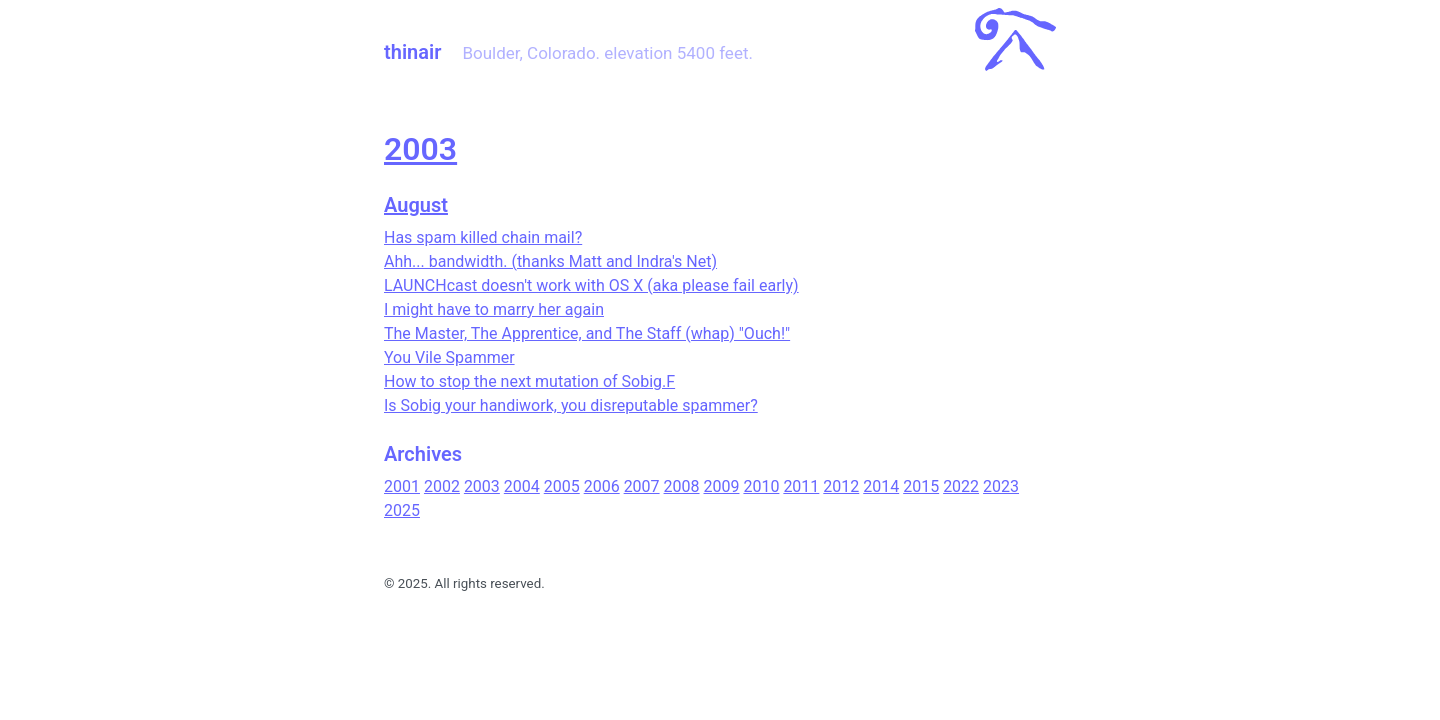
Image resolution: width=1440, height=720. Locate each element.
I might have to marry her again (494, 309)
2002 (442, 486)
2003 (420, 149)
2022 (961, 486)
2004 (522, 486)
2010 (761, 486)
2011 (801, 486)
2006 (602, 486)
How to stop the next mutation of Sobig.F (529, 381)
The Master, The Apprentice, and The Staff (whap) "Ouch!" (587, 333)
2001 (402, 486)
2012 (841, 486)
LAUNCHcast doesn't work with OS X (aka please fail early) (591, 285)
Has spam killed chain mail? (483, 237)
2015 (921, 486)
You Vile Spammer (449, 357)
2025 (402, 510)
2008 (682, 486)
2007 (642, 486)
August (416, 205)
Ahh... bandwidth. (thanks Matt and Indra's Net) (550, 261)
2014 (881, 486)
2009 (722, 486)
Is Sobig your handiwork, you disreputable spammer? (571, 405)
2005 (562, 486)
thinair (412, 52)
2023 (1001, 486)
